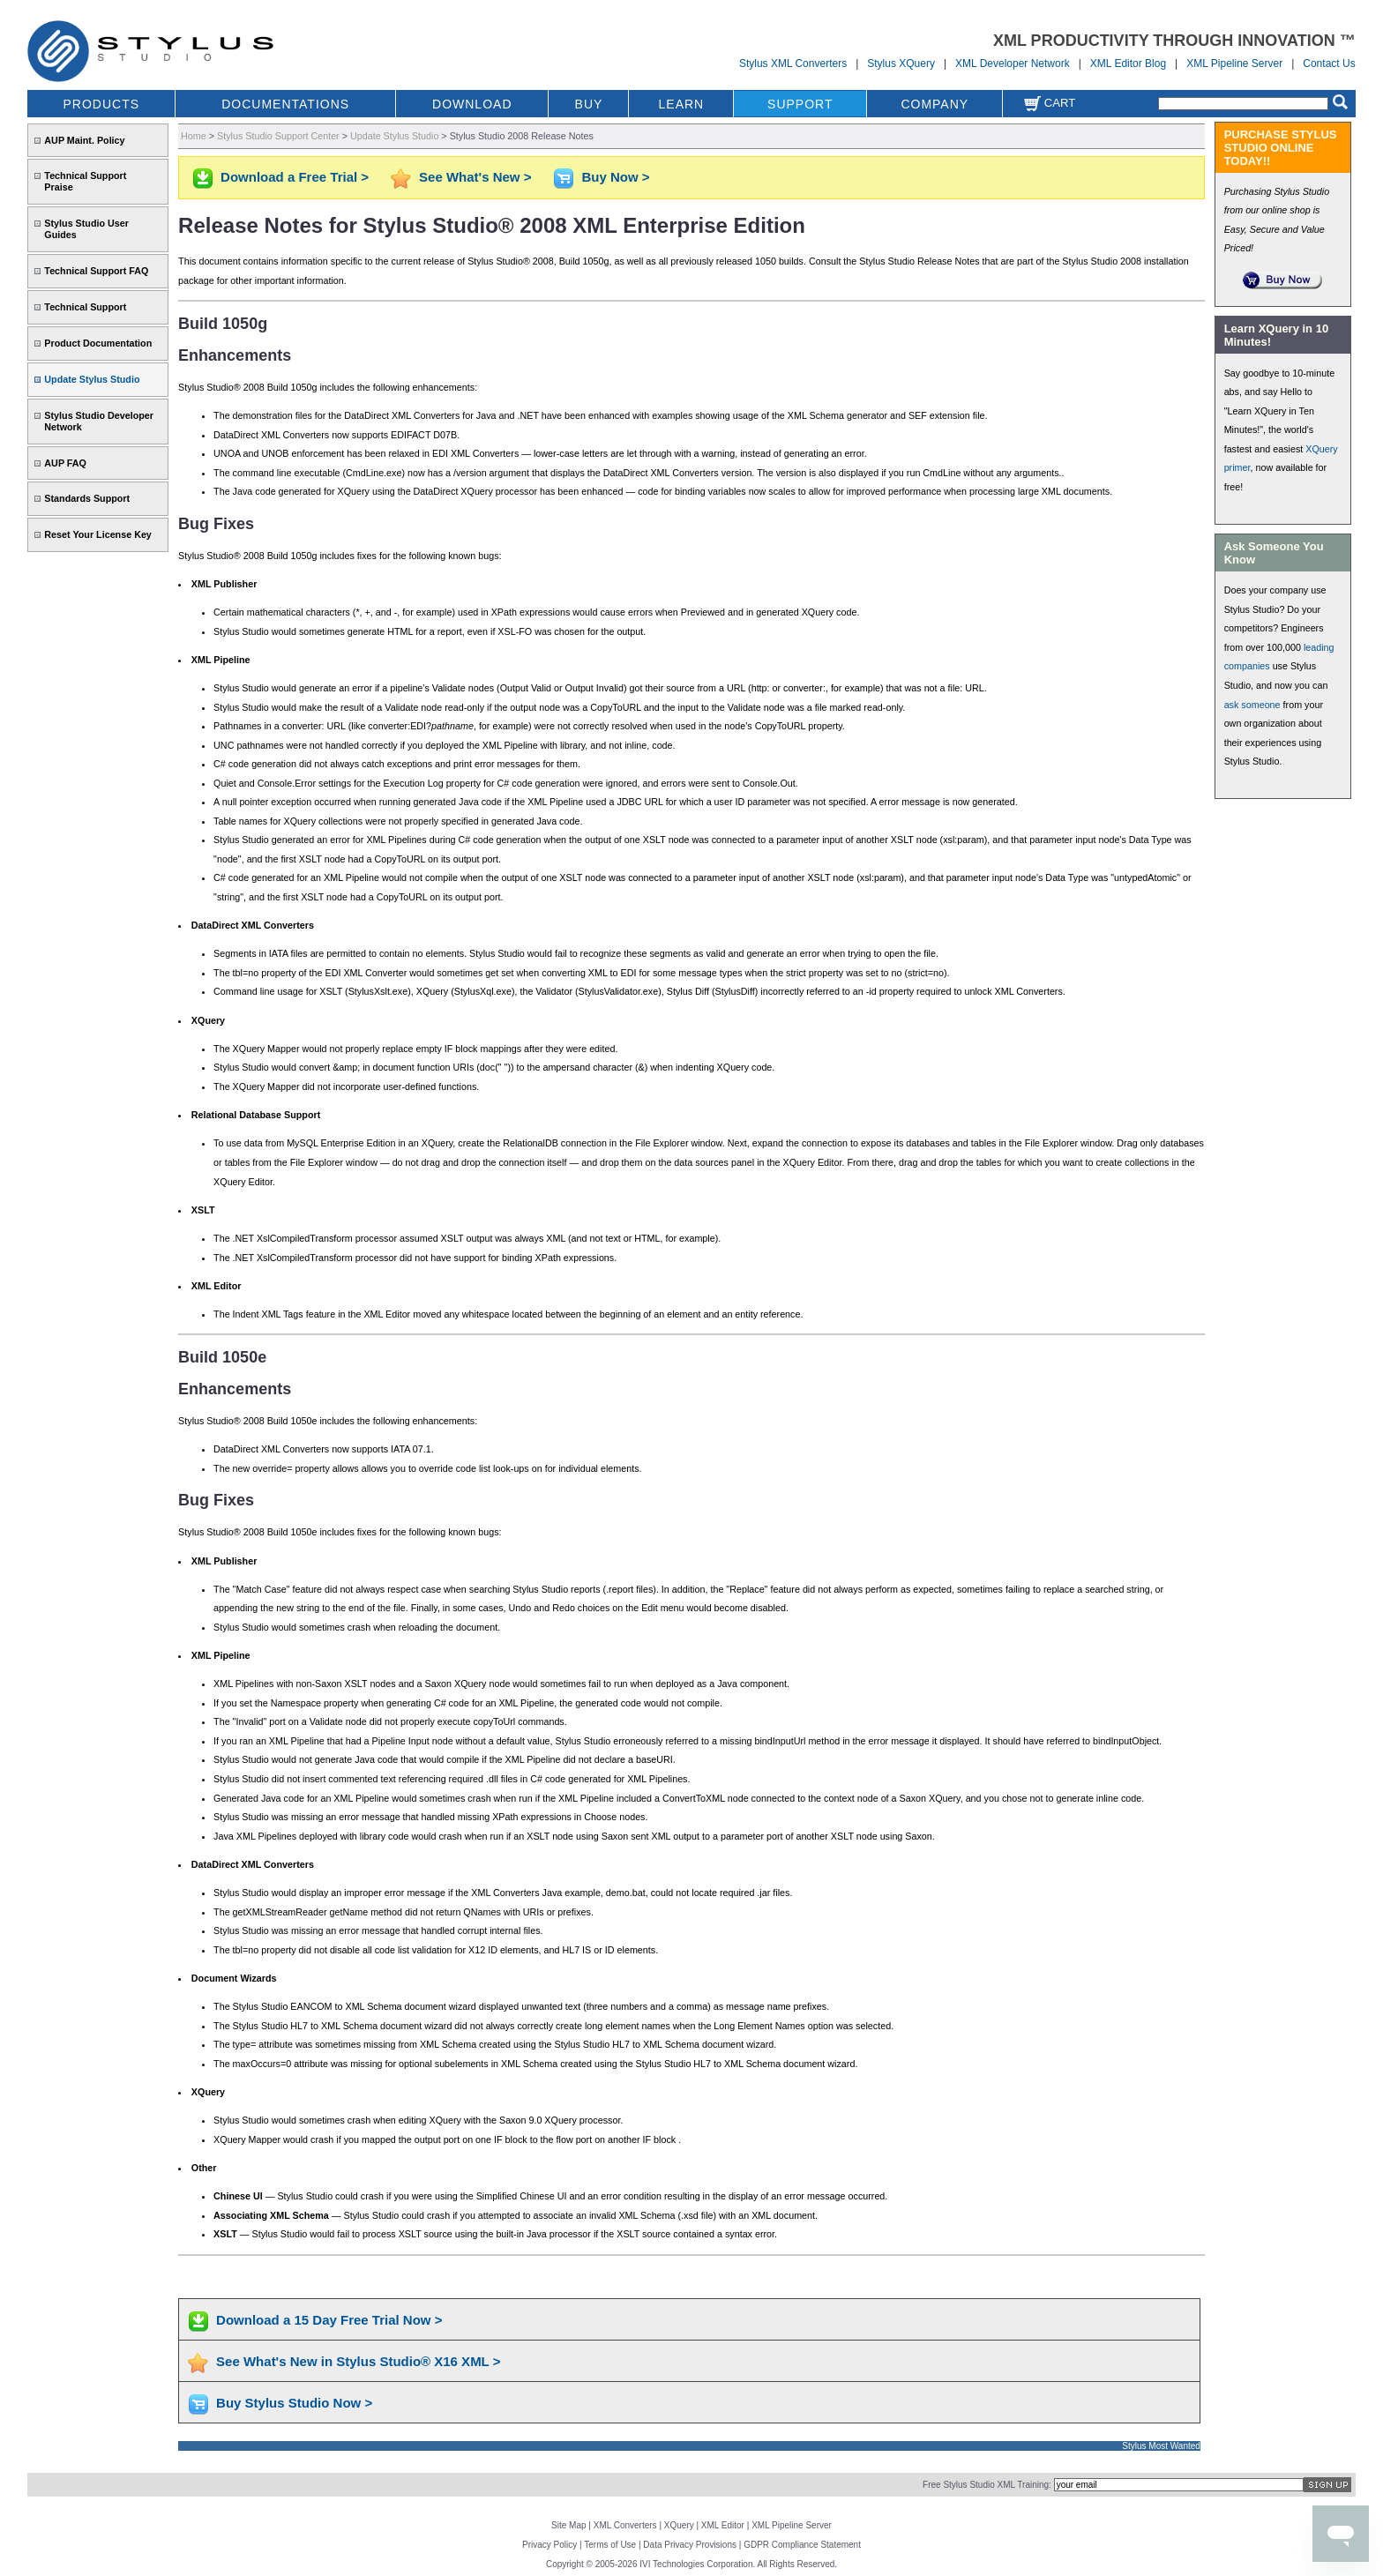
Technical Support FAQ (96, 270)
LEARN (682, 104)
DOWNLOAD (472, 104)
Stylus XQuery (901, 63)
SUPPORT (800, 104)
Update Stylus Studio (91, 379)
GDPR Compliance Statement (802, 2545)
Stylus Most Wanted (1161, 2446)
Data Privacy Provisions (689, 2545)
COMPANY (934, 104)
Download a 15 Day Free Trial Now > (329, 2319)
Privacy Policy (549, 2545)
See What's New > (475, 176)
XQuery (679, 2525)
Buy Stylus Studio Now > (294, 2402)
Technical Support (85, 307)
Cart (1049, 102)
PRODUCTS (102, 104)
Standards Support (87, 498)
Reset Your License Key (98, 534)
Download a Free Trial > (295, 176)
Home (193, 136)
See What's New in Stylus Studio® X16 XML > (358, 2361)
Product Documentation (98, 343)
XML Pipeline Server (1234, 63)
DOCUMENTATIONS (285, 104)
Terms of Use (610, 2545)
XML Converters (625, 2525)
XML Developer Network (1012, 63)
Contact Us (1329, 63)
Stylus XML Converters (793, 63)
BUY (589, 104)
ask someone (1252, 704)
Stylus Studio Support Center (278, 136)
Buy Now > (615, 176)
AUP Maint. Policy (84, 140)
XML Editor (722, 2525)
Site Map (568, 2525)
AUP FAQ (65, 463)
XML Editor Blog (1128, 63)
